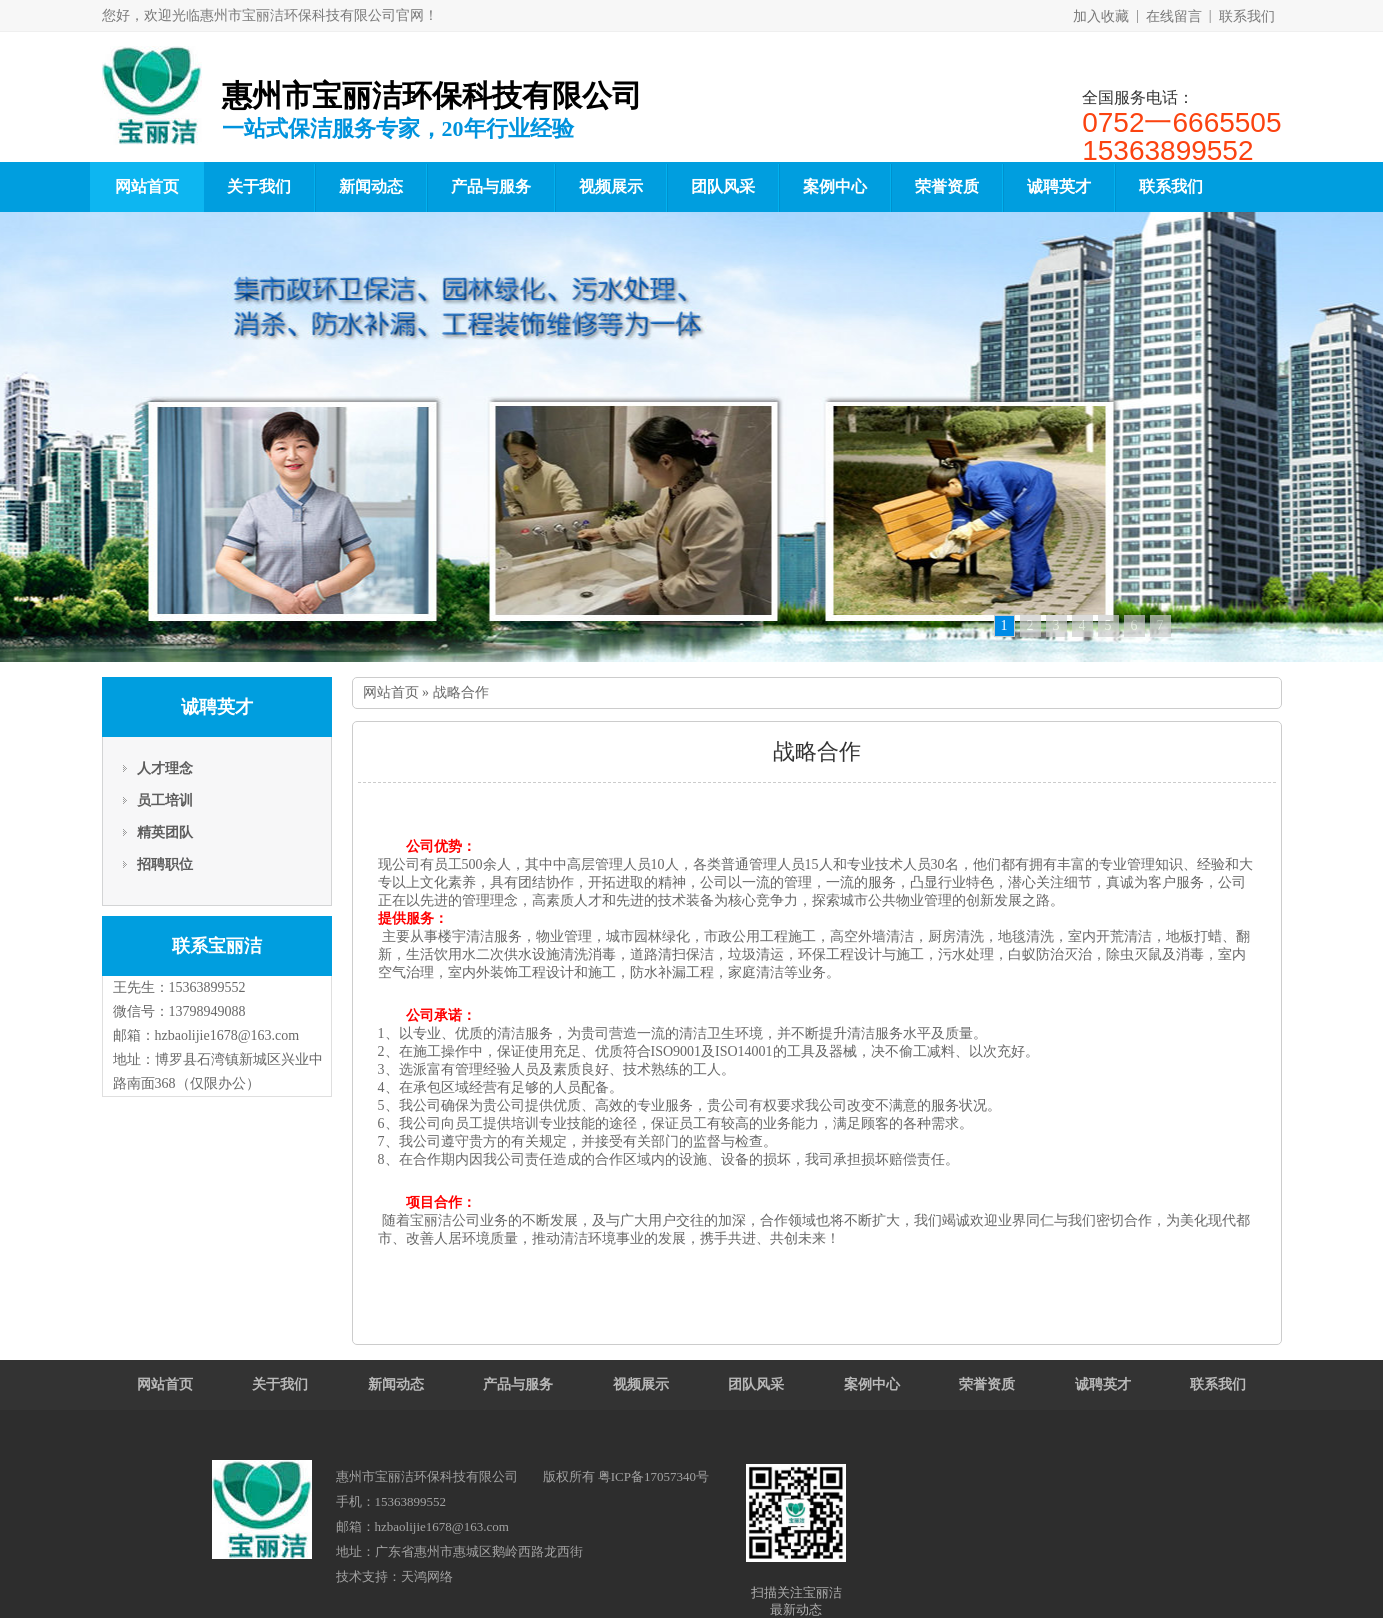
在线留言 (1174, 16)
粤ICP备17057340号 (653, 1476)
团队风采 (723, 186)
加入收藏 (1101, 16)
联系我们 (1247, 16)
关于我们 (259, 186)
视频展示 (611, 186)
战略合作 (461, 692)
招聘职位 (165, 864)
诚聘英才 (1059, 186)
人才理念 (165, 768)
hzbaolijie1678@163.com (227, 1035)
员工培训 (165, 800)
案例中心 (835, 186)
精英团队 (165, 832)
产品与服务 (491, 186)
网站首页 (147, 186)
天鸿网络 (427, 1576)
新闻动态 (371, 186)
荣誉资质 (947, 186)
